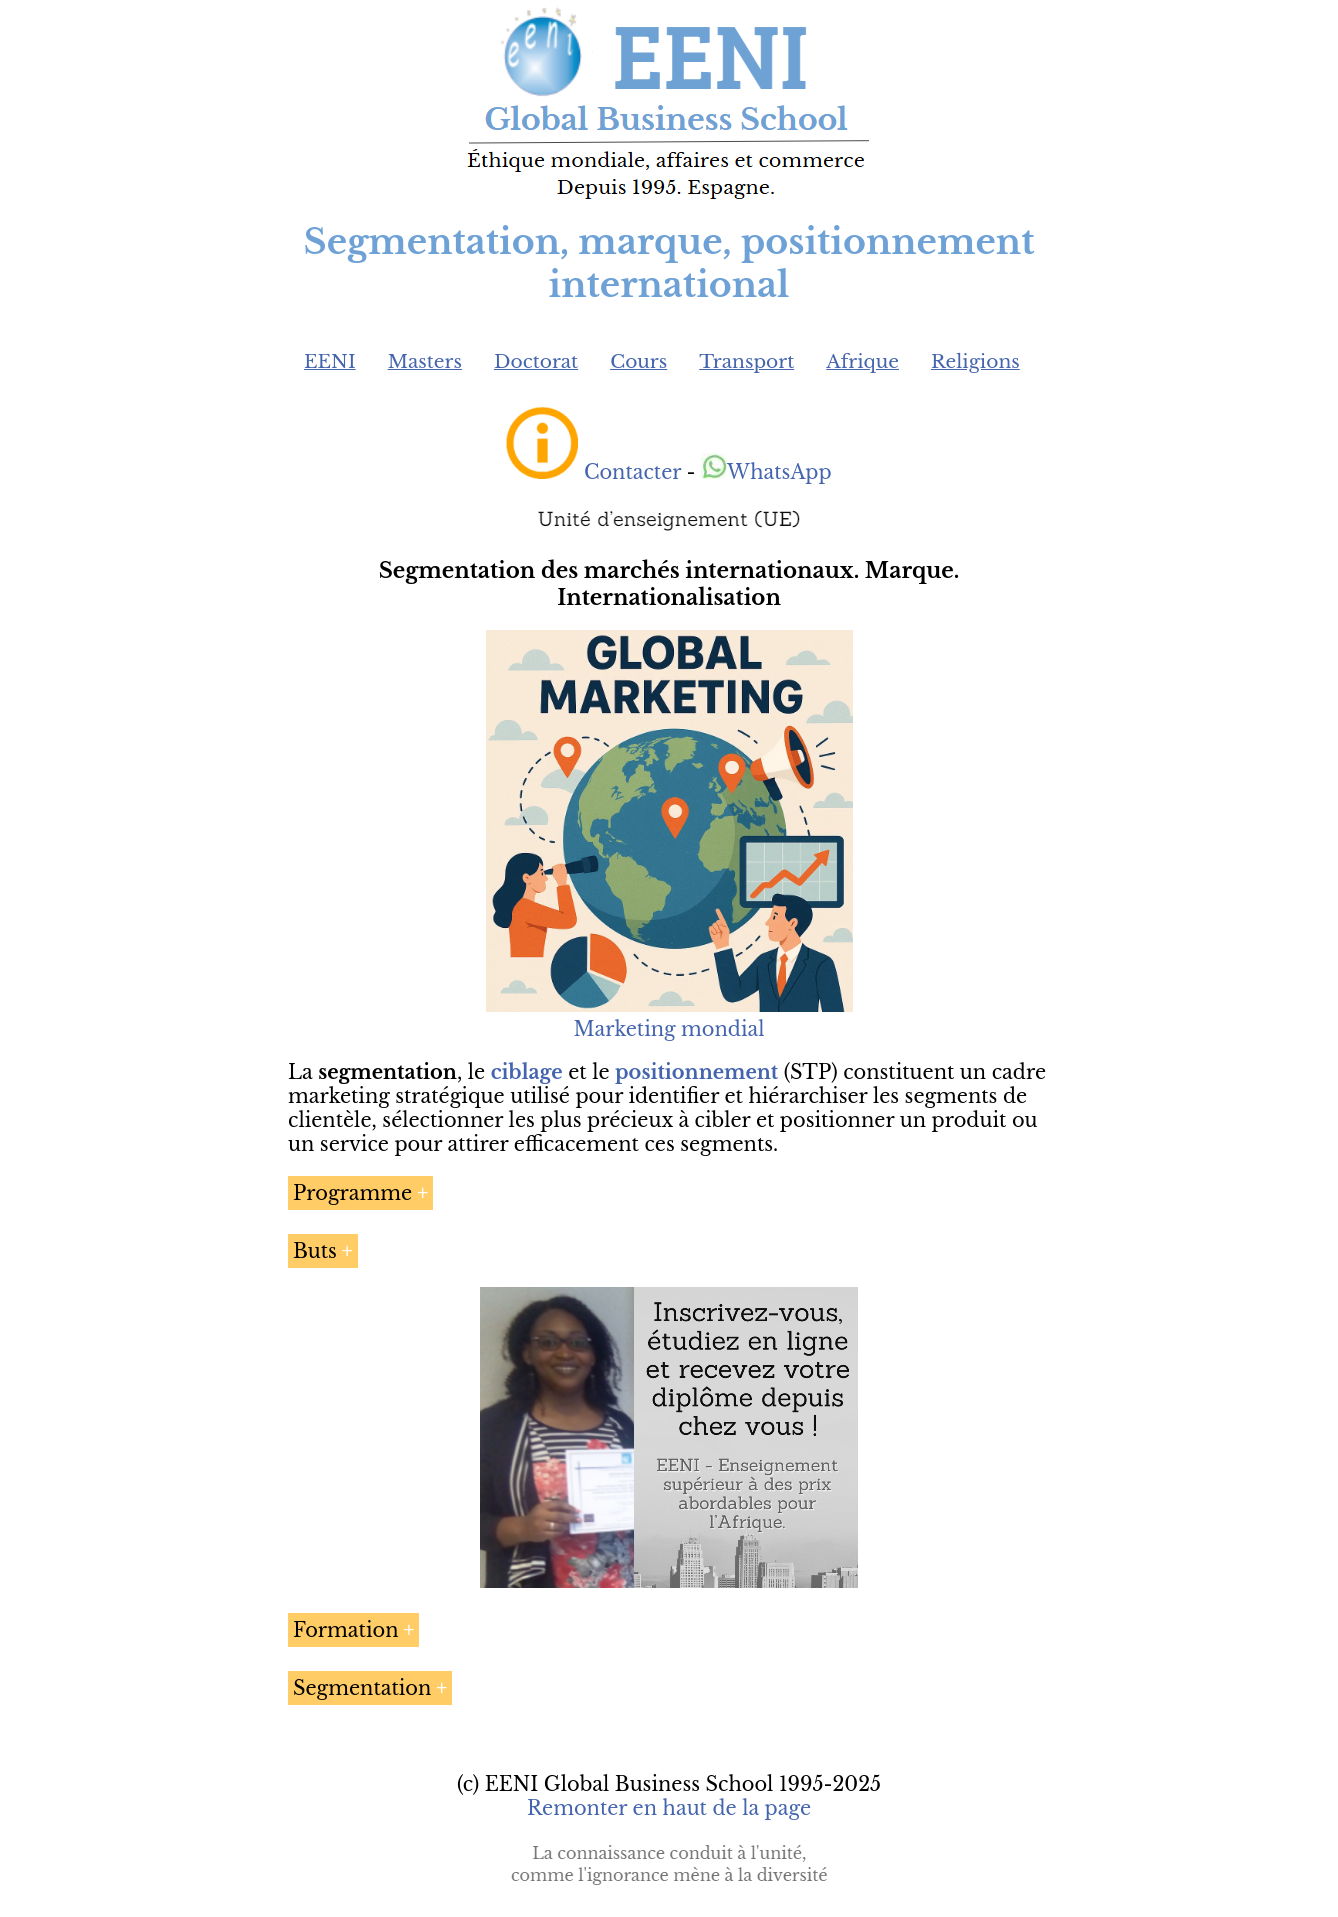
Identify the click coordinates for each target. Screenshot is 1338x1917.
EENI (330, 361)
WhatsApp (766, 472)
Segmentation (362, 1688)
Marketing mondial (669, 1017)
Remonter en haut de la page (669, 1808)
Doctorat (536, 361)
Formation (346, 1630)
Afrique (862, 361)
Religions (975, 361)
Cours (638, 361)
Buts (315, 1251)
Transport (746, 361)
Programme (352, 1193)
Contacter (632, 472)
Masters (425, 361)
